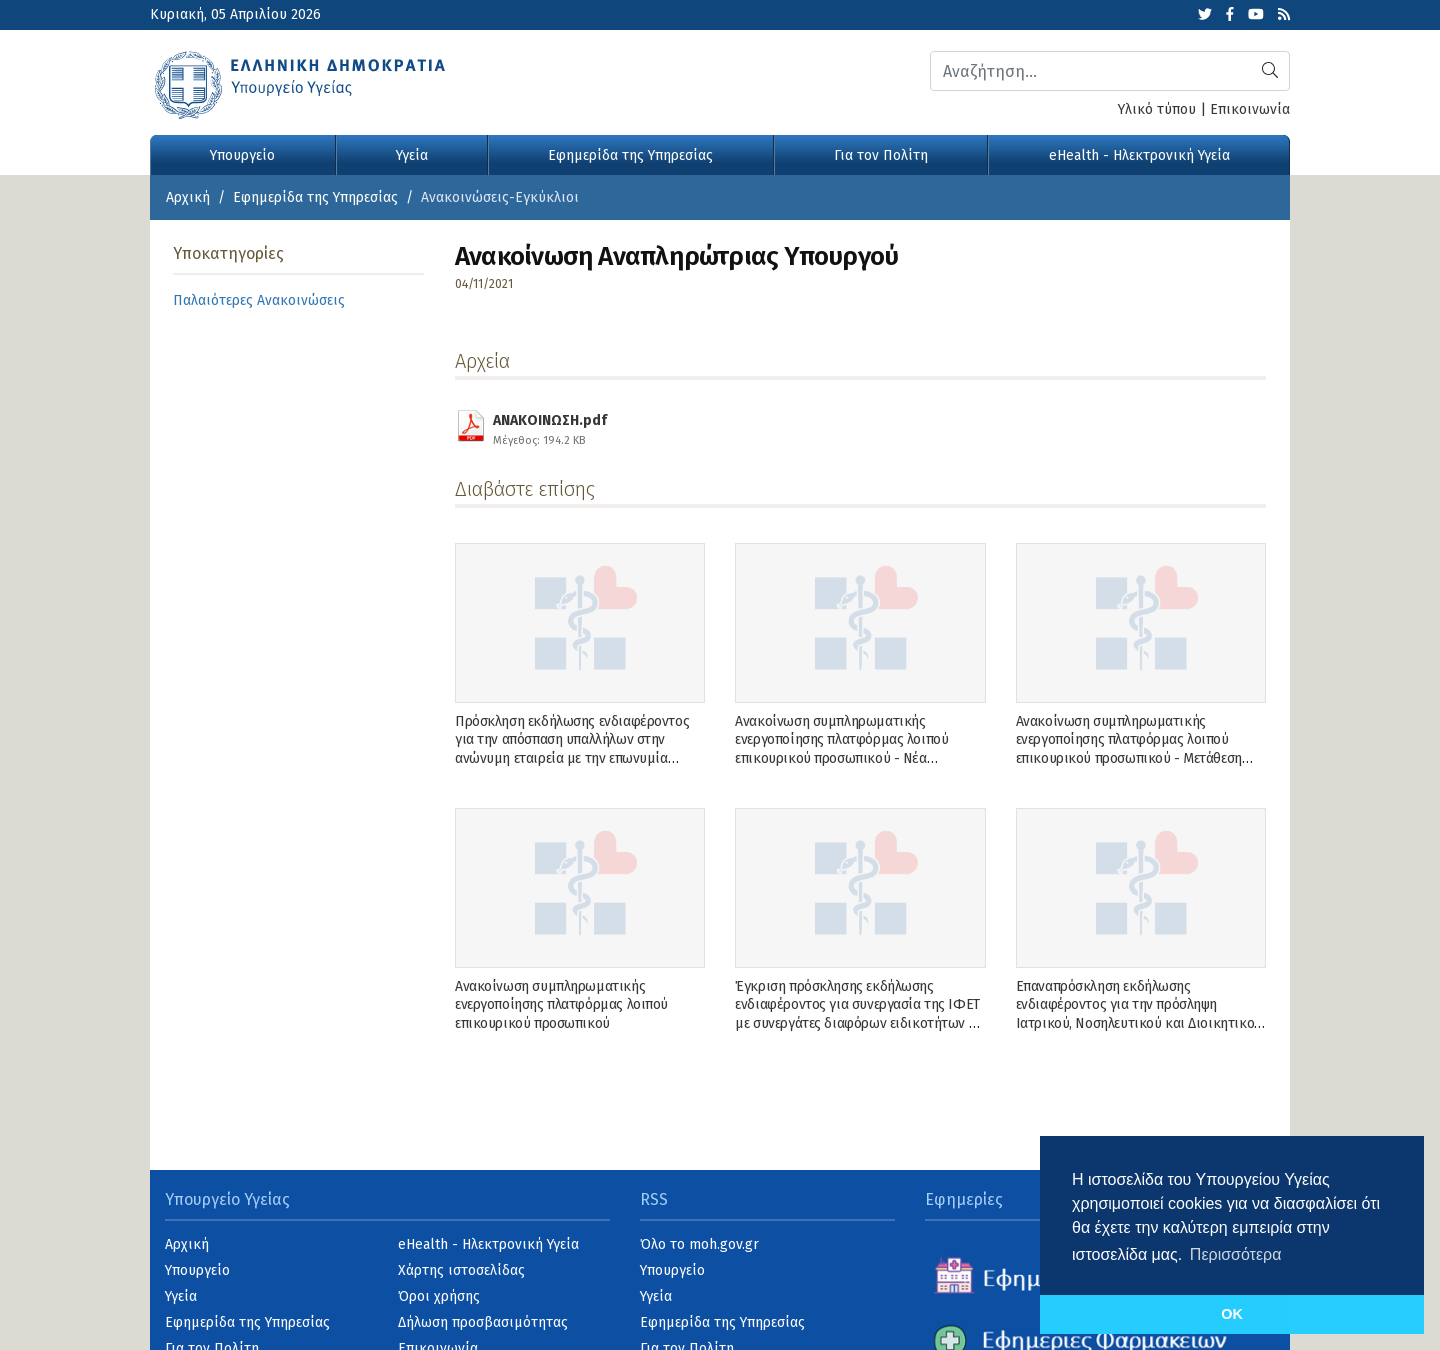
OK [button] (1232, 1314)
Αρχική (188, 197)
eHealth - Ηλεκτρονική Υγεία (1139, 155)
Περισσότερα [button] (1236, 1254)
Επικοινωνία (1250, 109)
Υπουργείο (242, 155)
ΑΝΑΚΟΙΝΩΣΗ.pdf (550, 427)
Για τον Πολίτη (881, 155)
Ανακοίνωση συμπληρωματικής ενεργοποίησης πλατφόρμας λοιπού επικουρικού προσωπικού (561, 1004)
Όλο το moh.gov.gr (699, 1244)
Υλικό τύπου (1157, 109)
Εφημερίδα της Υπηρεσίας (630, 155)
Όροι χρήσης (439, 1296)
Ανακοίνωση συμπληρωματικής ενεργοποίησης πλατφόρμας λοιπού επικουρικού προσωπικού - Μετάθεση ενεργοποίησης (1129, 749)
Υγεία (412, 155)
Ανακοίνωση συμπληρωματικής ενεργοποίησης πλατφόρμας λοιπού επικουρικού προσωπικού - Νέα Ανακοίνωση (841, 749)
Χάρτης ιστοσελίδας (461, 1270)
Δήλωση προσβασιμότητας (483, 1322)
